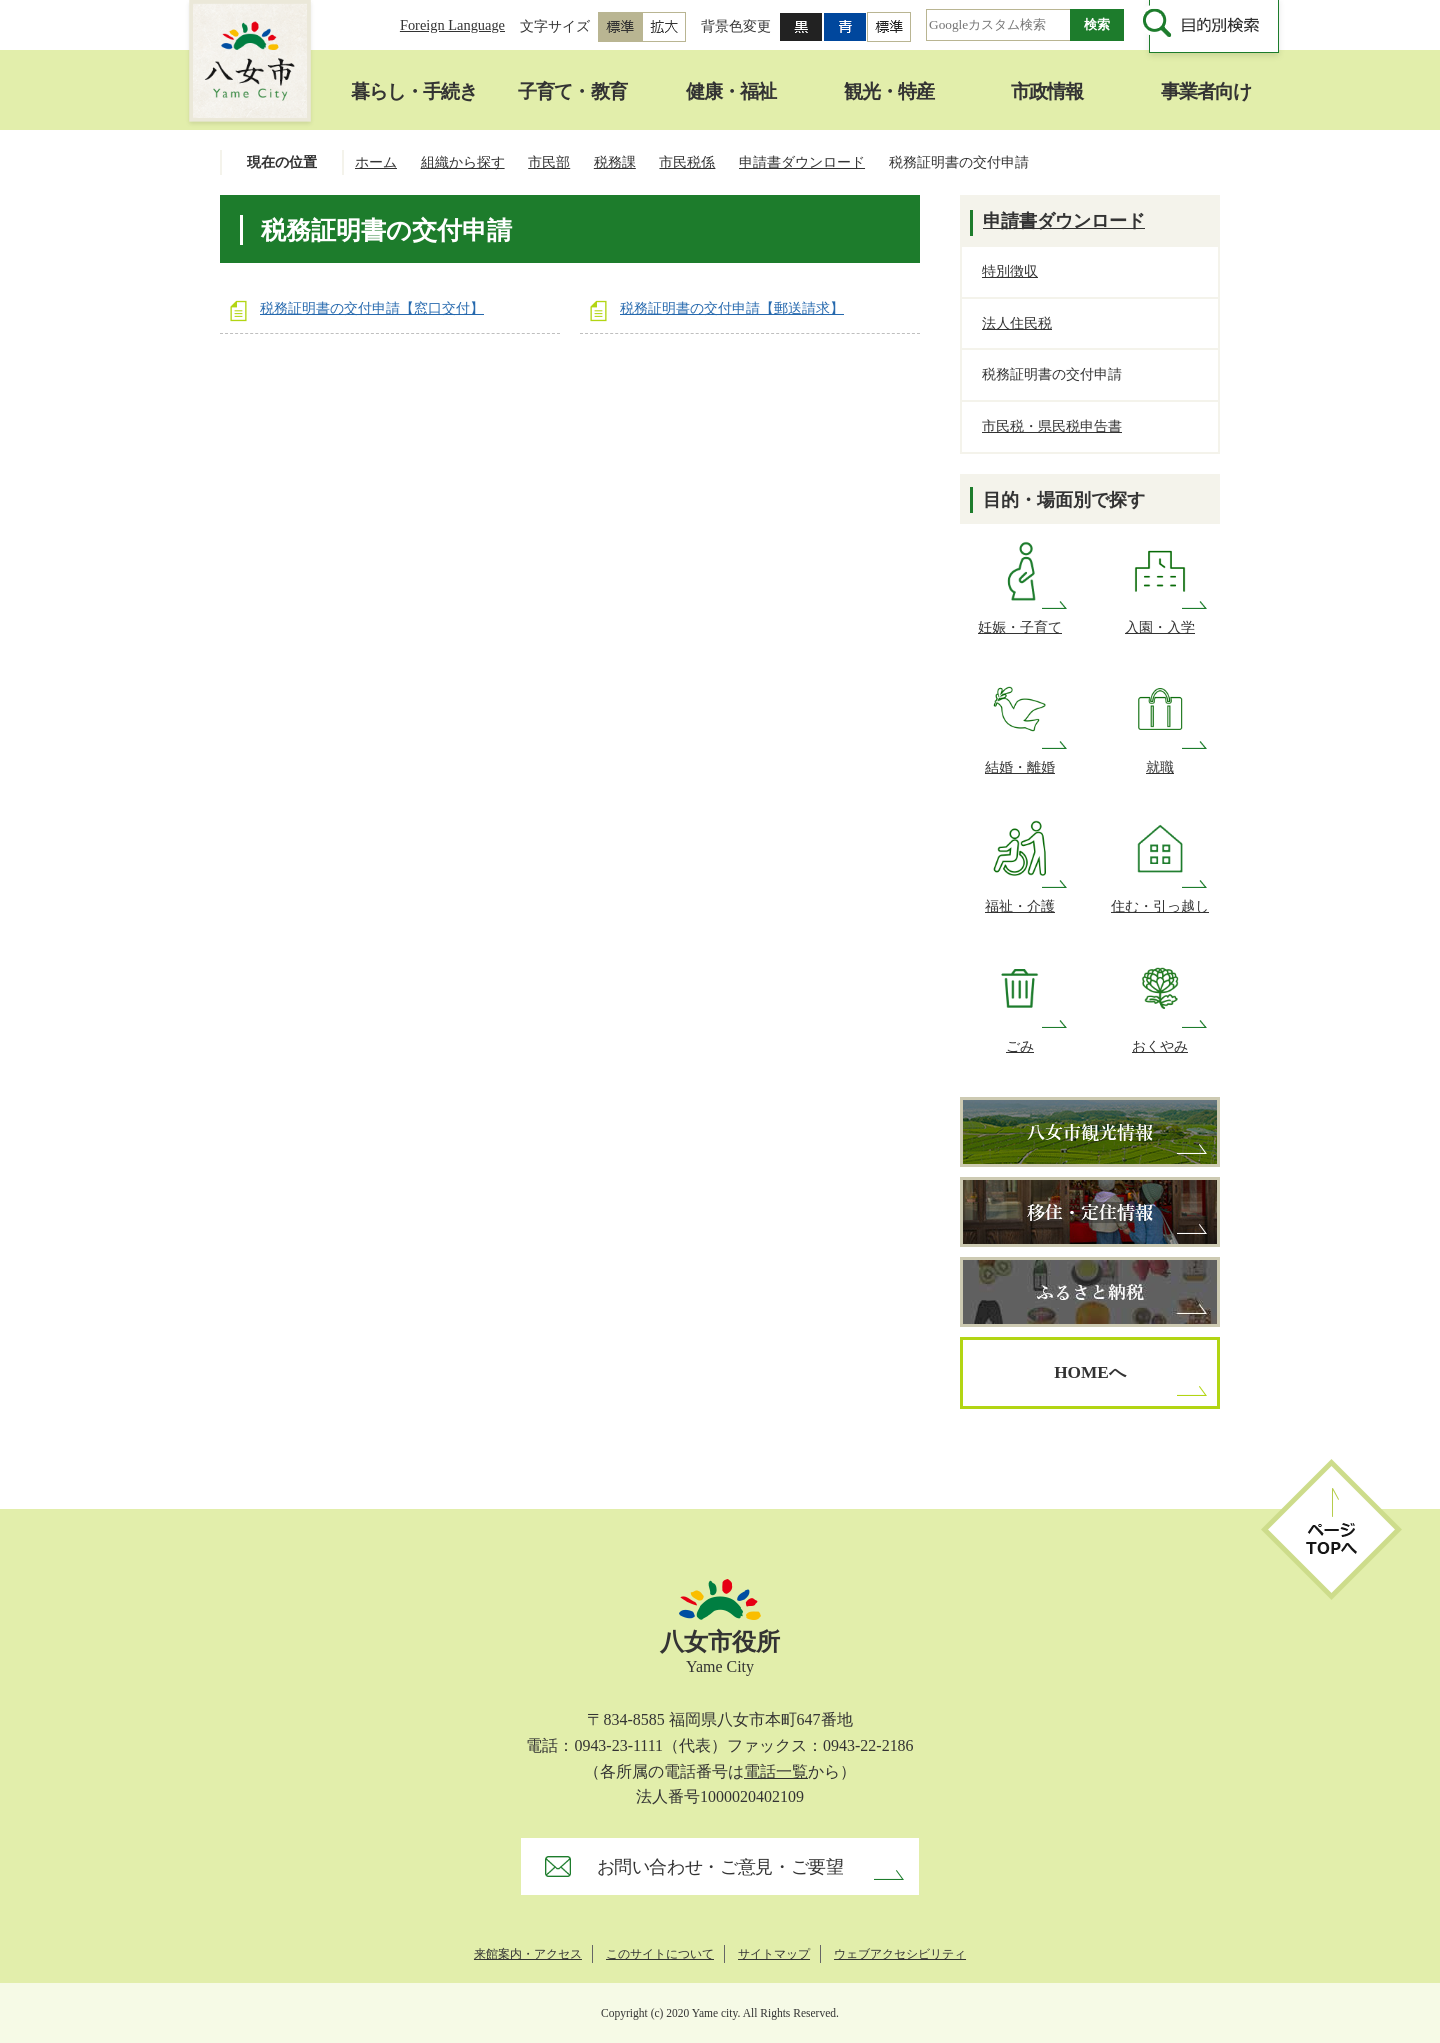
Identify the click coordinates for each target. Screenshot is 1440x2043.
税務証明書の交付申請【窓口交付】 (372, 308)
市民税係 (687, 162)
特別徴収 (1010, 271)
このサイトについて (660, 1954)
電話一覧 (776, 1771)
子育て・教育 (572, 91)
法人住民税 (1017, 323)
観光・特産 (889, 91)
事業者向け (1206, 91)
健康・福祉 (731, 91)
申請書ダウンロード (802, 162)
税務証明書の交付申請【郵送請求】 (732, 308)
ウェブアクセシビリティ (900, 1954)
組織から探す (463, 162)
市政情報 (1047, 91)
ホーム (376, 162)
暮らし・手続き (414, 91)
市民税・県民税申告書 (1052, 426)
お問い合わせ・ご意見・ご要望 (720, 1867)
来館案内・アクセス (528, 1954)
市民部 (549, 162)
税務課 (615, 162)
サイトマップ (774, 1954)
